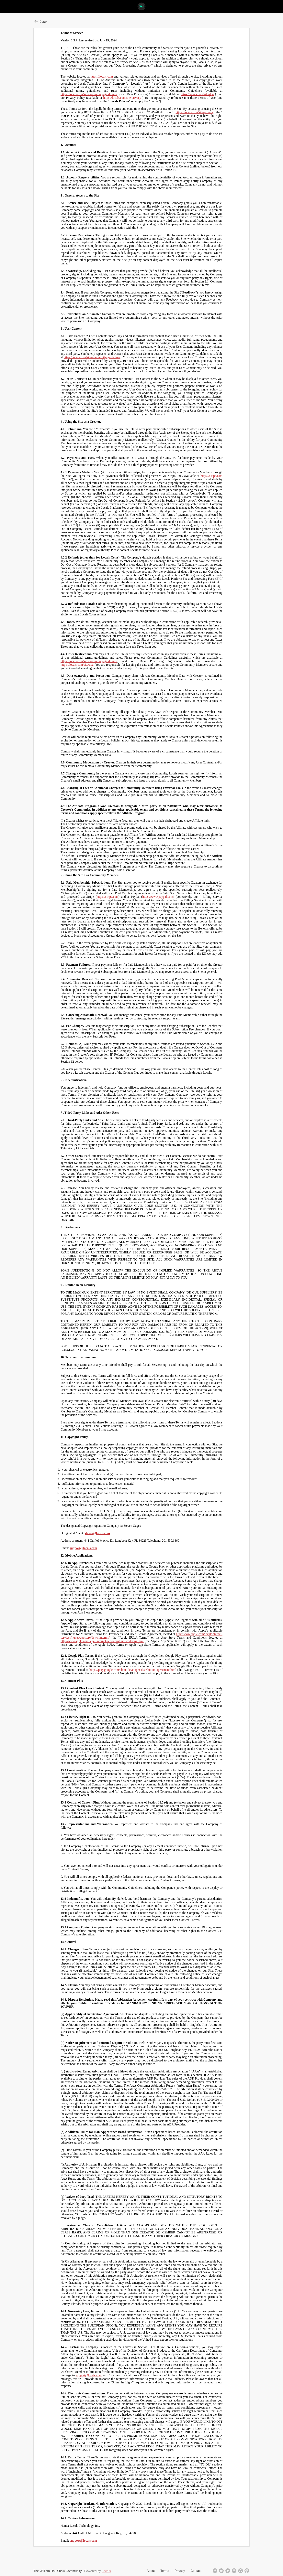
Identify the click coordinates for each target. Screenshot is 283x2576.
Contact (196, 2570)
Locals (106, 2571)
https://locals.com (102, 76)
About (151, 2570)
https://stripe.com (211, 475)
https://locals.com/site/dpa (197, 94)
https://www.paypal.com (157, 896)
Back (43, 21)
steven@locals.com (97, 1533)
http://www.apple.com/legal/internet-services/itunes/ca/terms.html (102, 1641)
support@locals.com (83, 1548)
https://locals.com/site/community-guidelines (89, 94)
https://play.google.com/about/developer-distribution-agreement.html (132, 1669)
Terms (164, 2570)
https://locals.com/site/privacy (122, 97)
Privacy (180, 2570)
